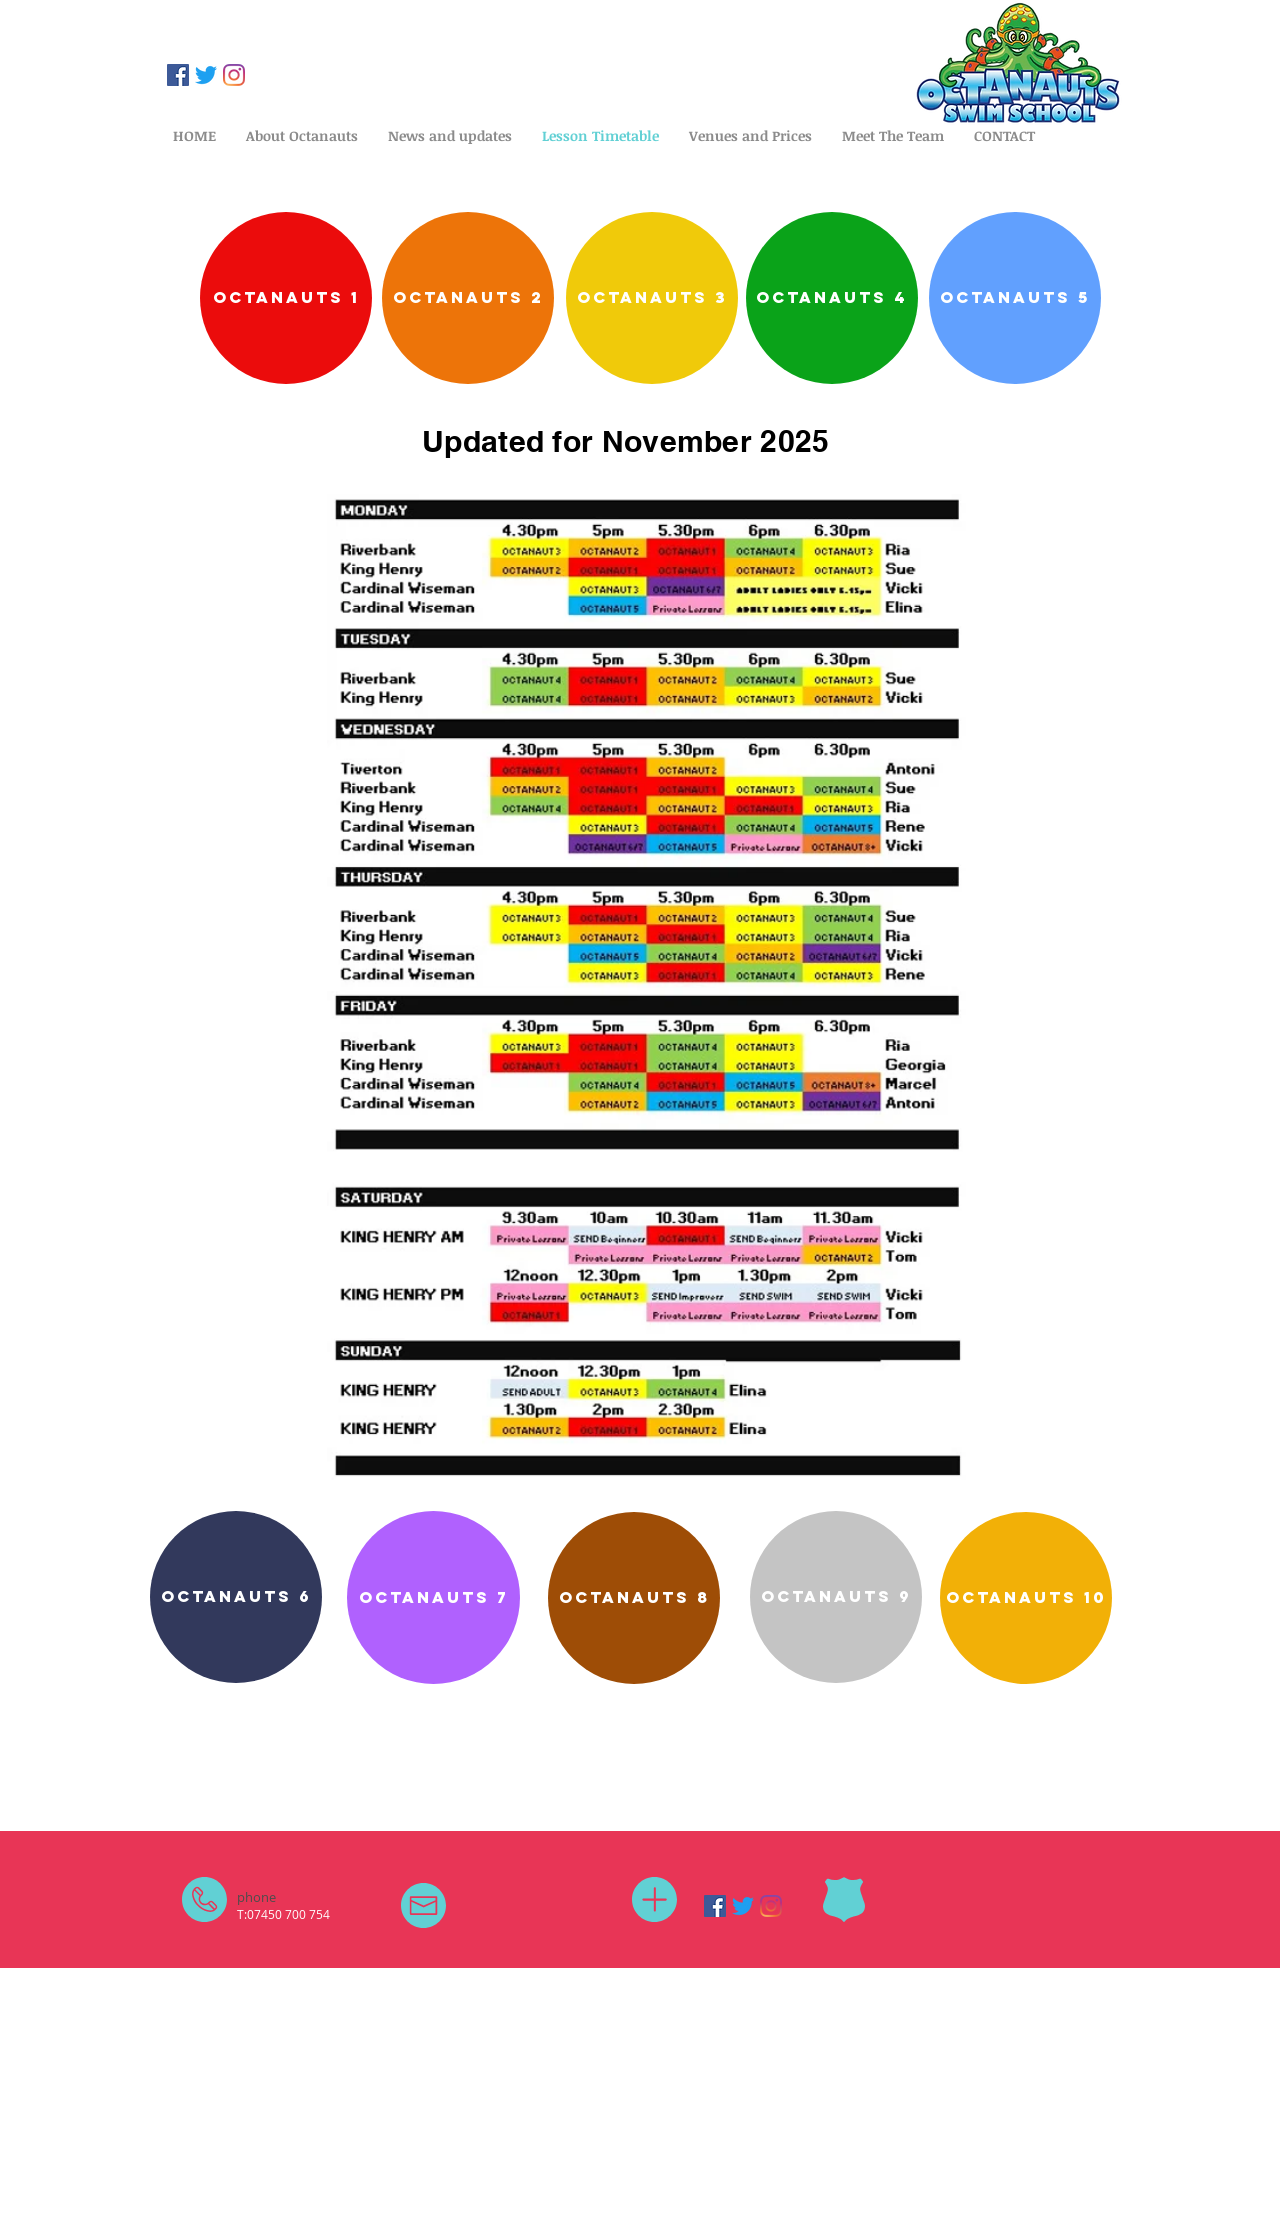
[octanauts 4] (832, 298)
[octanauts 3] (652, 298)
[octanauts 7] (433, 1597)
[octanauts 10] (1026, 1598)
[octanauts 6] (236, 1597)
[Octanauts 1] (286, 298)
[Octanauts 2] (468, 298)
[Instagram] (234, 75)
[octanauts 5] (1015, 298)
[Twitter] (206, 75)
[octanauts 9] (836, 1597)
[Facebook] (178, 75)
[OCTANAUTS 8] (634, 1598)
